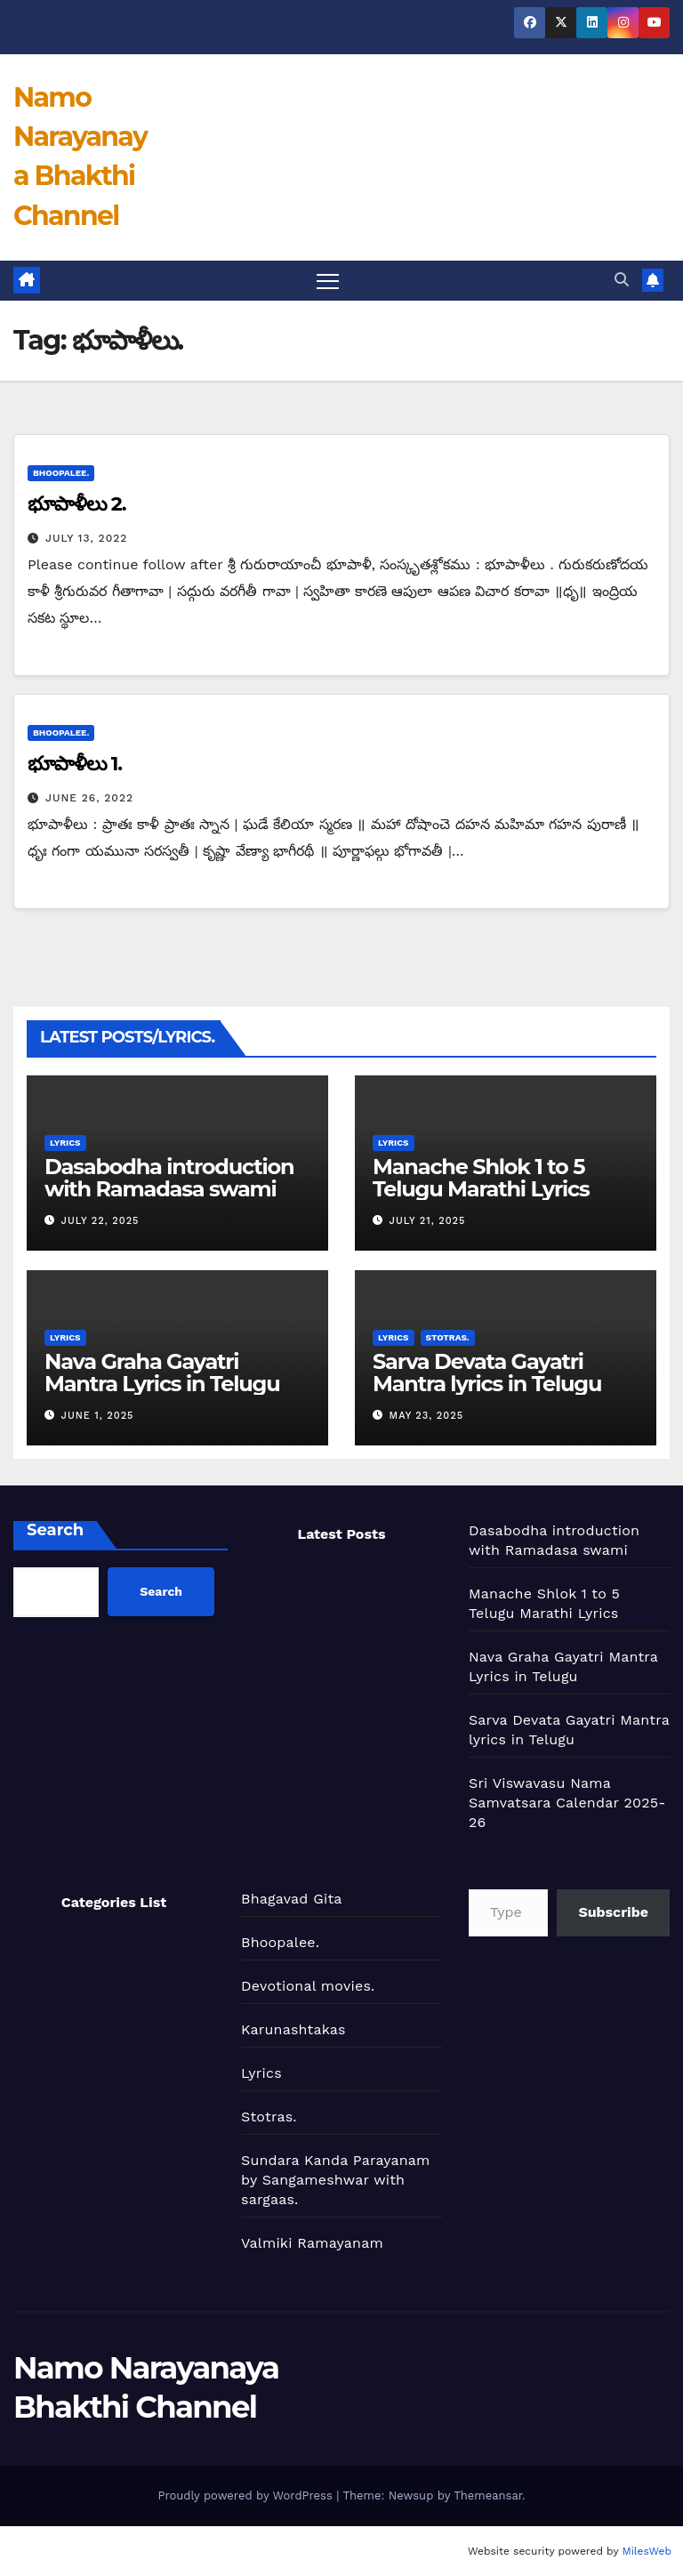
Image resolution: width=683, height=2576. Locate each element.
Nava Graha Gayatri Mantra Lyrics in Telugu (161, 1372)
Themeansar (488, 2495)
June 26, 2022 (89, 798)
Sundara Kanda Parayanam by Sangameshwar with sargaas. (335, 2180)
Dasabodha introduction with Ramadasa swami (168, 1178)
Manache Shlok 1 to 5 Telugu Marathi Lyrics (481, 1178)
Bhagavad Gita (291, 1898)
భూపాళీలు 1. (75, 764)
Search (55, 1530)
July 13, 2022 (86, 538)
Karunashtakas (293, 2029)
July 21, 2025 (428, 1221)
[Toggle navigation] (328, 280)
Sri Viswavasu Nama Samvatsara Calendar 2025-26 (567, 1803)
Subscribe (613, 1912)
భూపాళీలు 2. (77, 504)
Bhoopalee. (61, 473)
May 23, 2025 (426, 1415)
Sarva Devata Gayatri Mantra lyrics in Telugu (487, 1372)
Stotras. (448, 1337)
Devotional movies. (308, 1985)
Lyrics (65, 1142)
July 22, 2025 (100, 1221)
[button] (622, 279)
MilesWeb (646, 2551)
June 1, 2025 (97, 1415)
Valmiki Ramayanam (312, 2242)
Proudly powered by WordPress (246, 2495)
